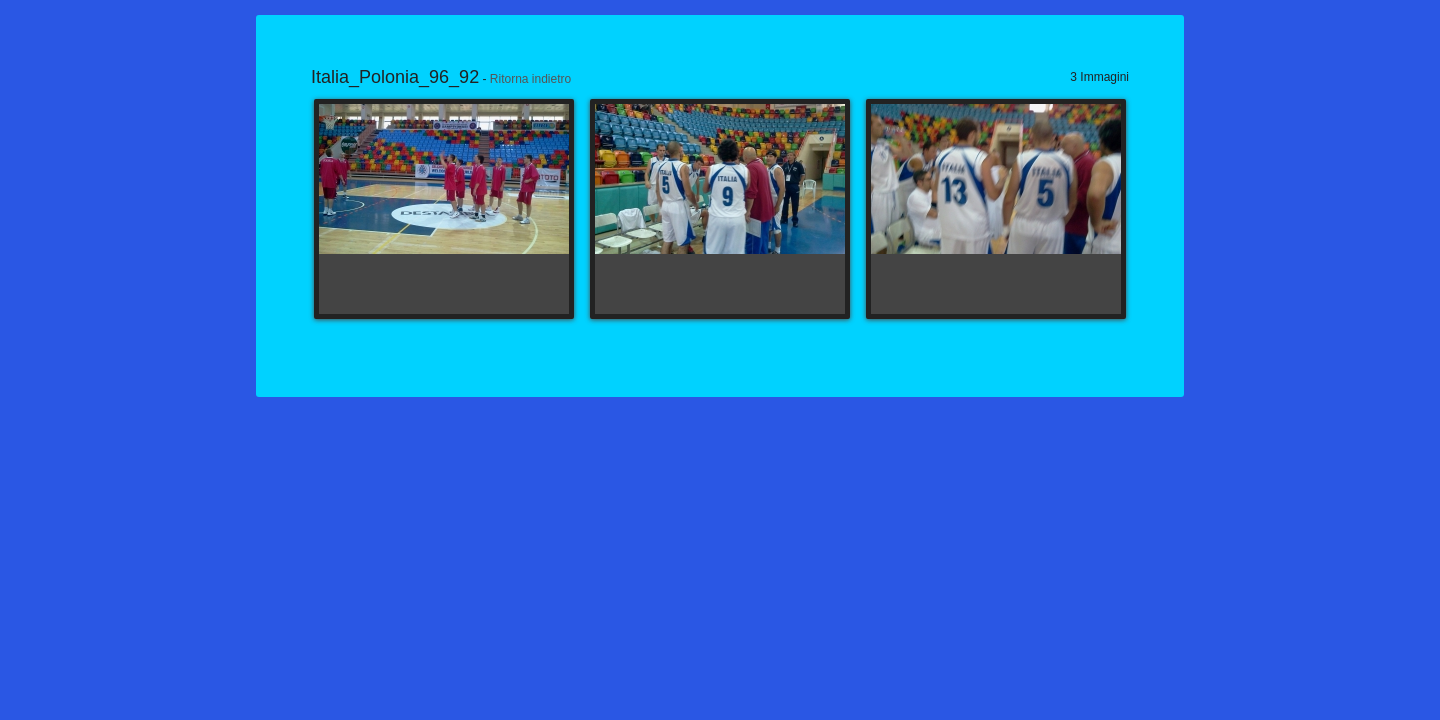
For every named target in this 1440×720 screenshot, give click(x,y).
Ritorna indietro (530, 79)
